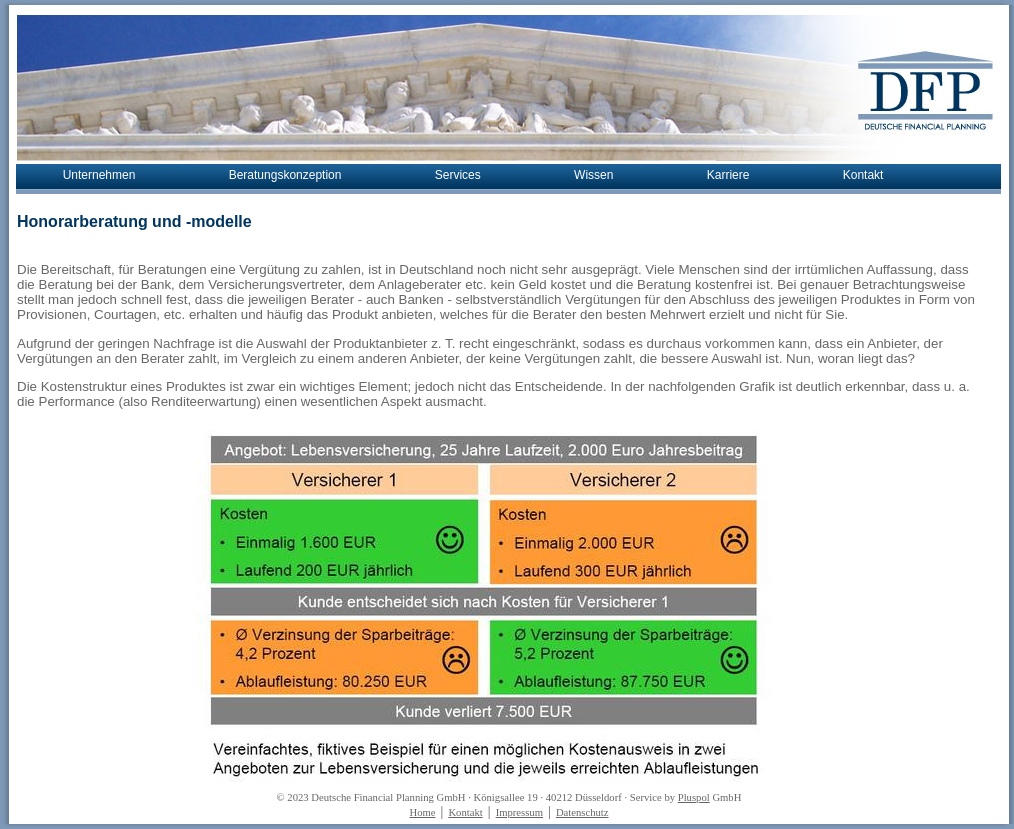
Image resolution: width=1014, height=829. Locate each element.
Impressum (519, 812)
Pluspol (694, 797)
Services (458, 175)
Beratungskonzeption (285, 175)
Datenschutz (582, 812)
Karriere (728, 175)
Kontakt (863, 175)
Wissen (593, 175)
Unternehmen (99, 175)
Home (422, 812)
